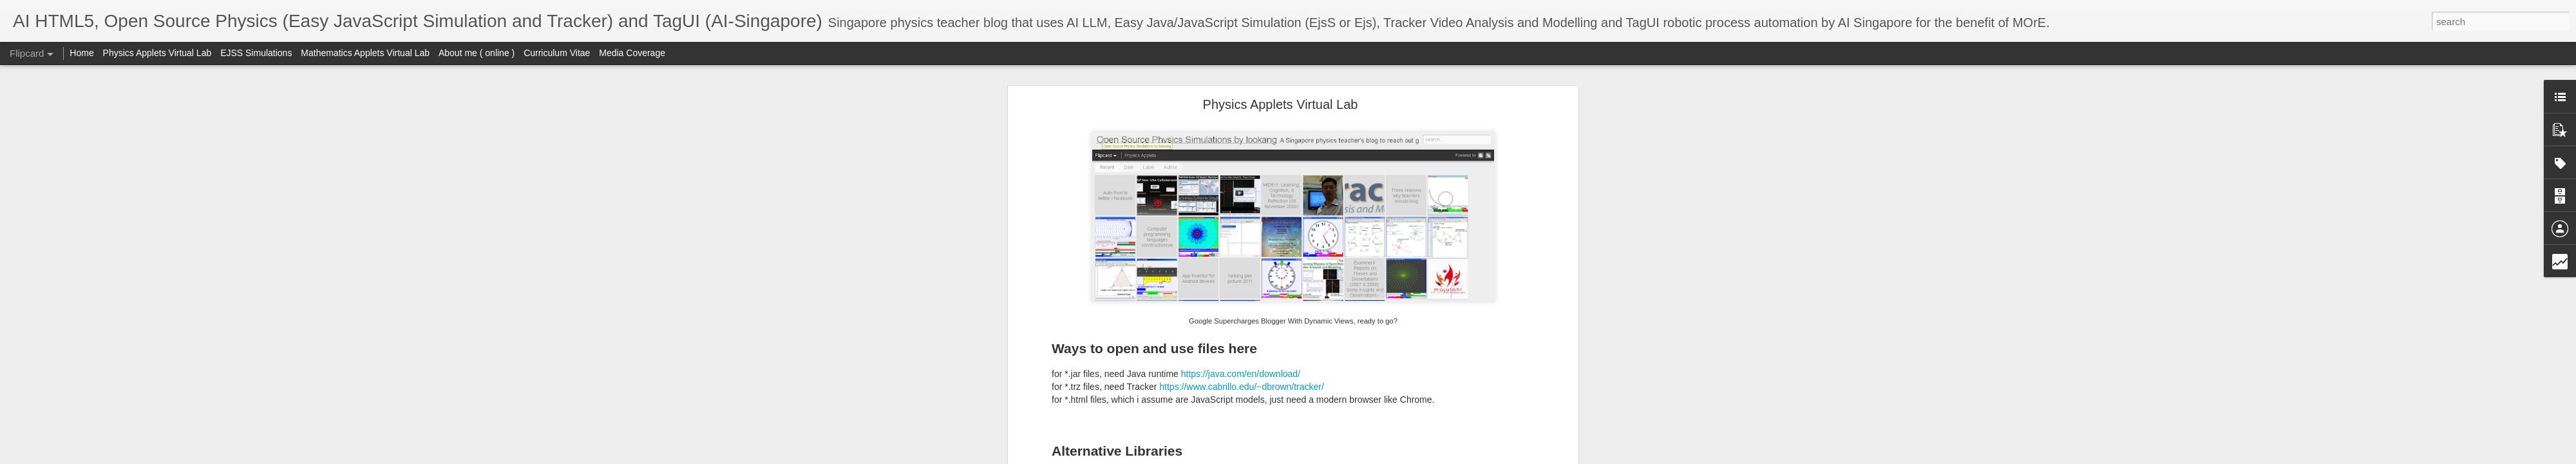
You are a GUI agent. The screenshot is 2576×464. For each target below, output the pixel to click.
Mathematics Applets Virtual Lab (365, 53)
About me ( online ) (477, 53)
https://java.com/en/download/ (1240, 374)
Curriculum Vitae (557, 53)
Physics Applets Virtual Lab (1280, 104)
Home (81, 53)
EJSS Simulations (256, 53)
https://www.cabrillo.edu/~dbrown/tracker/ (1241, 387)
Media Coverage (632, 53)
